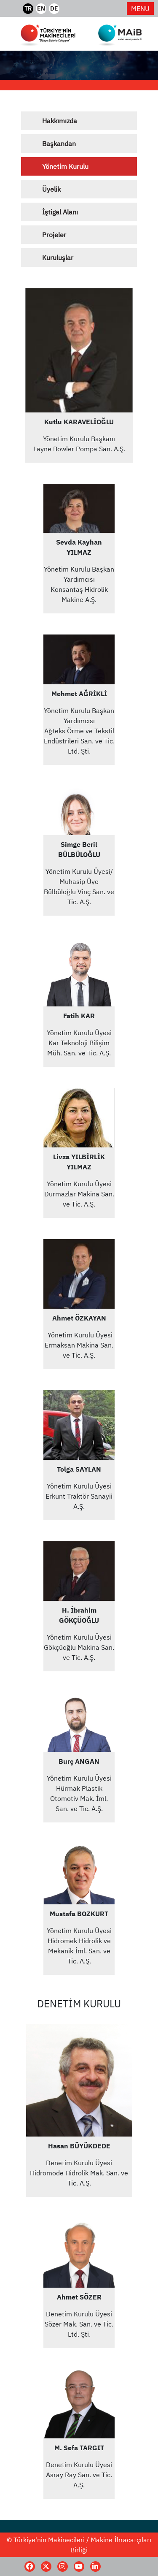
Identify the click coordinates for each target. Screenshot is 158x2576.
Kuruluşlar (57, 257)
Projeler (54, 234)
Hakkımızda (59, 121)
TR (28, 8)
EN (41, 8)
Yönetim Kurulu (65, 166)
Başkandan (59, 143)
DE (54, 8)
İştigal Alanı (60, 212)
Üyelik (51, 189)
